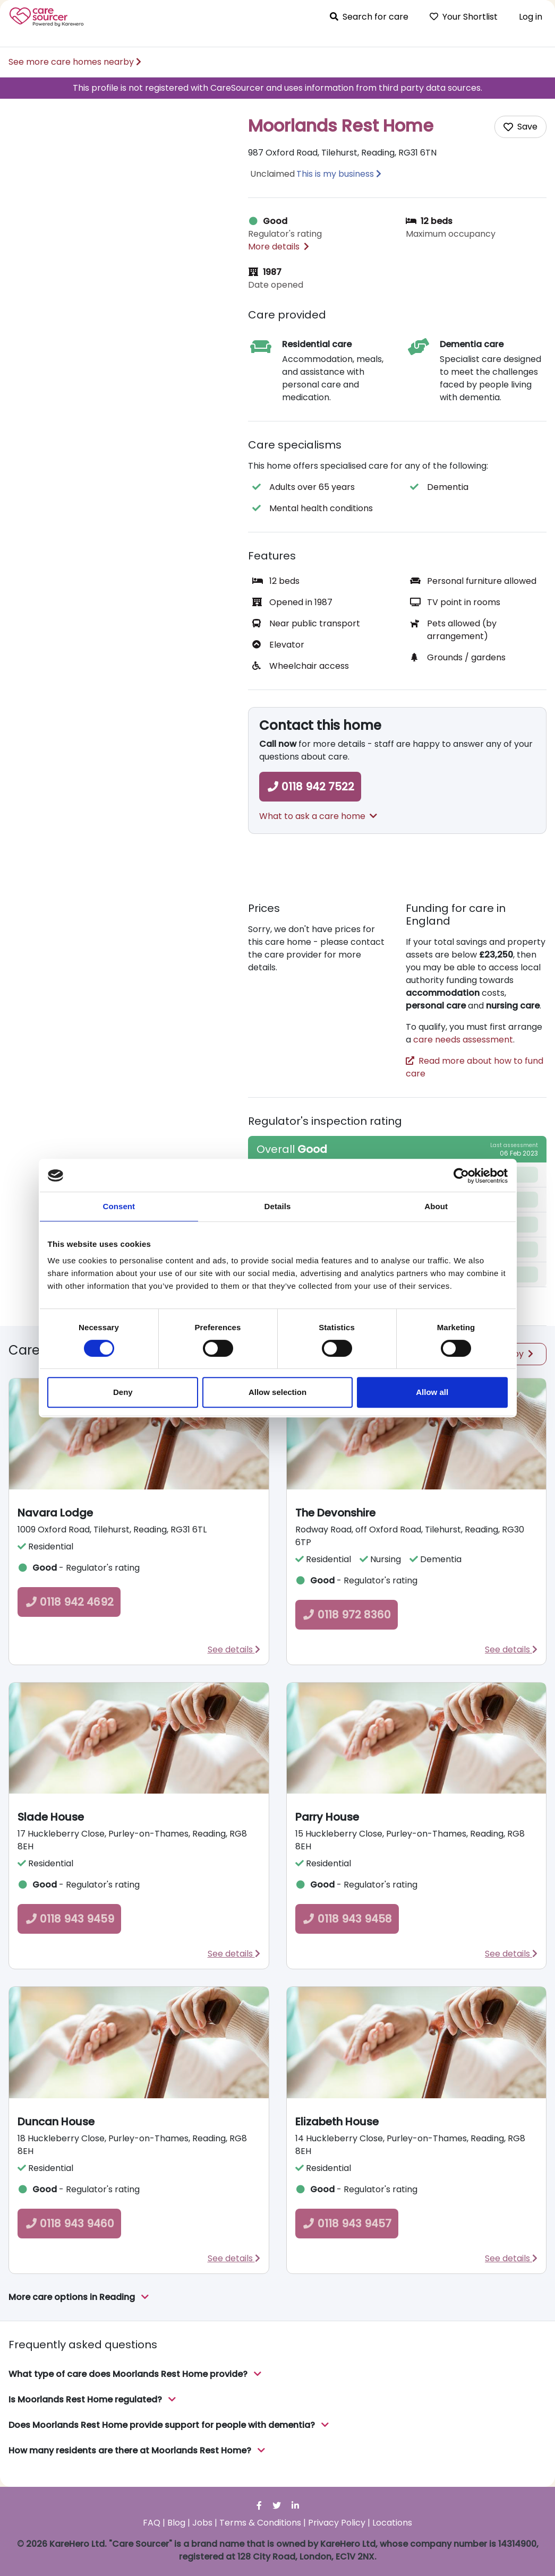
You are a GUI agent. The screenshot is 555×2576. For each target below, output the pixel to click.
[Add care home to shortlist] (520, 127)
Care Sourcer (46, 17)
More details (278, 246)
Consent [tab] (119, 1206)
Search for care (369, 17)
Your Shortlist (464, 17)
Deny (123, 1392)
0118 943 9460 (69, 2223)
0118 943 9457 (346, 2223)
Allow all (432, 1392)
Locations (392, 2523)
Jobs (202, 2523)
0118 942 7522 (310, 786)
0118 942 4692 (69, 1602)
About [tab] (436, 1206)
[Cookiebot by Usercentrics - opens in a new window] (461, 1176)
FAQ (151, 2523)
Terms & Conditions (260, 2523)
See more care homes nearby (74, 62)
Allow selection (277, 1392)
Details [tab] (277, 1206)
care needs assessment (463, 1039)
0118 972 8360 (346, 1614)
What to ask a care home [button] (318, 816)
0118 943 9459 (69, 1918)
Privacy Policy (336, 2523)
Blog (176, 2523)
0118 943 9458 (347, 1918)
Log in (530, 17)
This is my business (335, 174)
